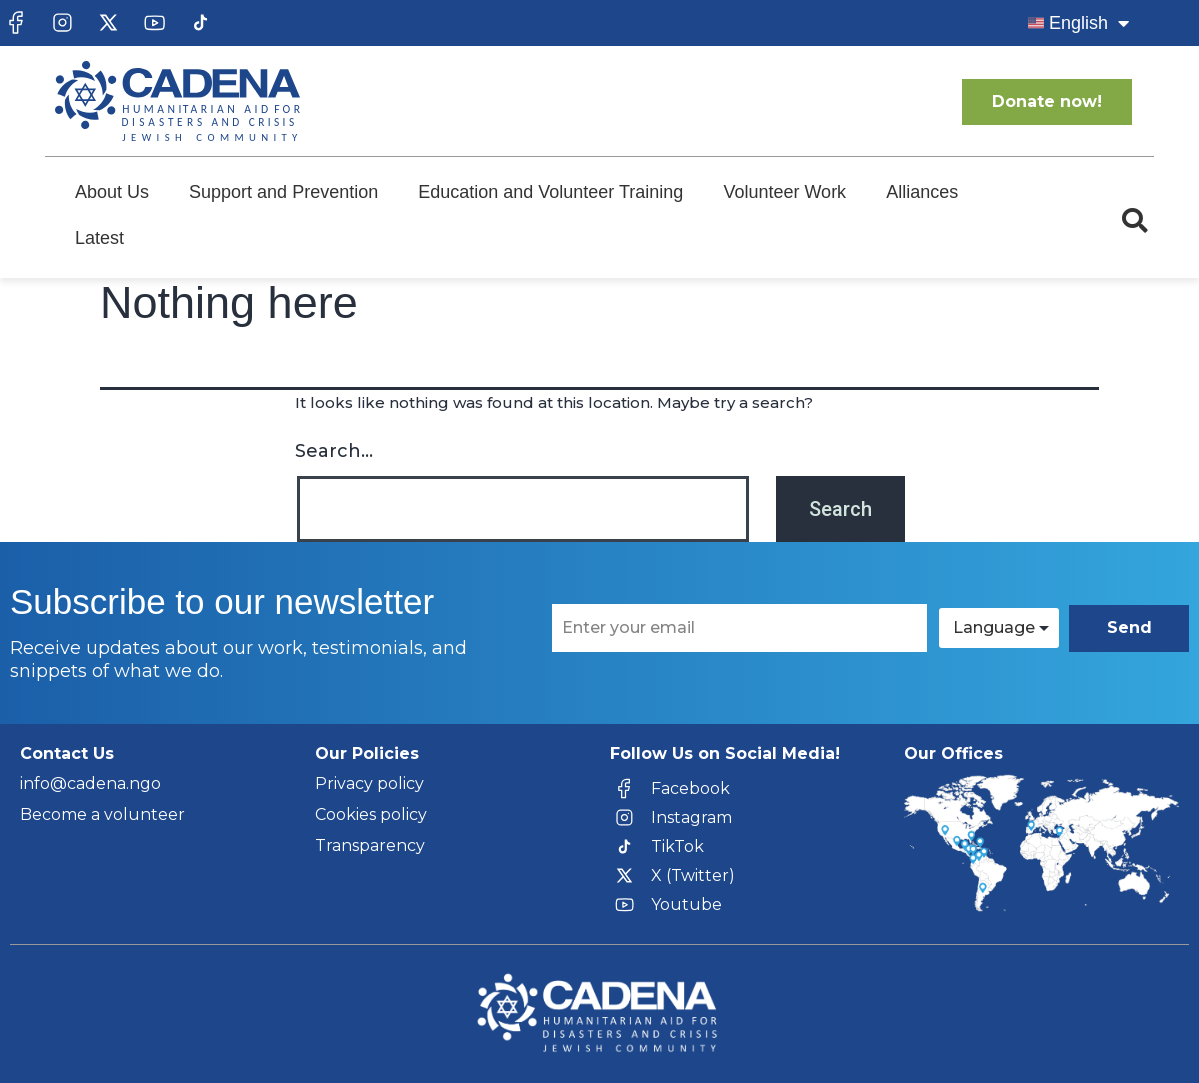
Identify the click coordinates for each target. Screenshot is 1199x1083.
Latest (99, 238)
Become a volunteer (102, 814)
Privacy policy (369, 783)
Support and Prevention (283, 192)
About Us (112, 192)
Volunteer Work (784, 192)
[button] (1135, 221)
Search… (334, 451)
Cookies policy (371, 814)
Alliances (922, 192)
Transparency (370, 845)
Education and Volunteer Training (550, 192)
